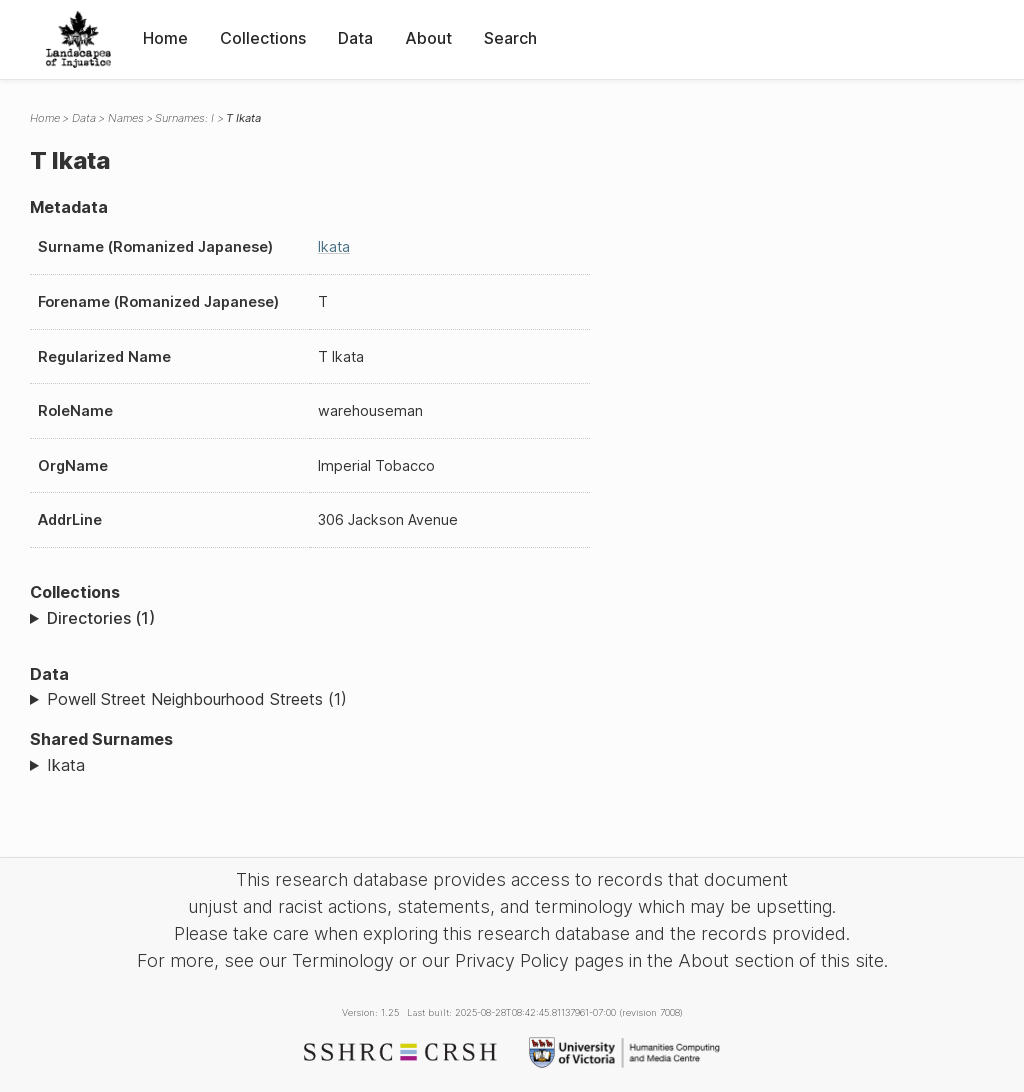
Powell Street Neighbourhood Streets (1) (197, 699)
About (428, 38)
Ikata (334, 246)
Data (355, 38)
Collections (263, 38)
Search (510, 38)
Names (126, 118)
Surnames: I (184, 118)
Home (165, 38)
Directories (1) (101, 618)
